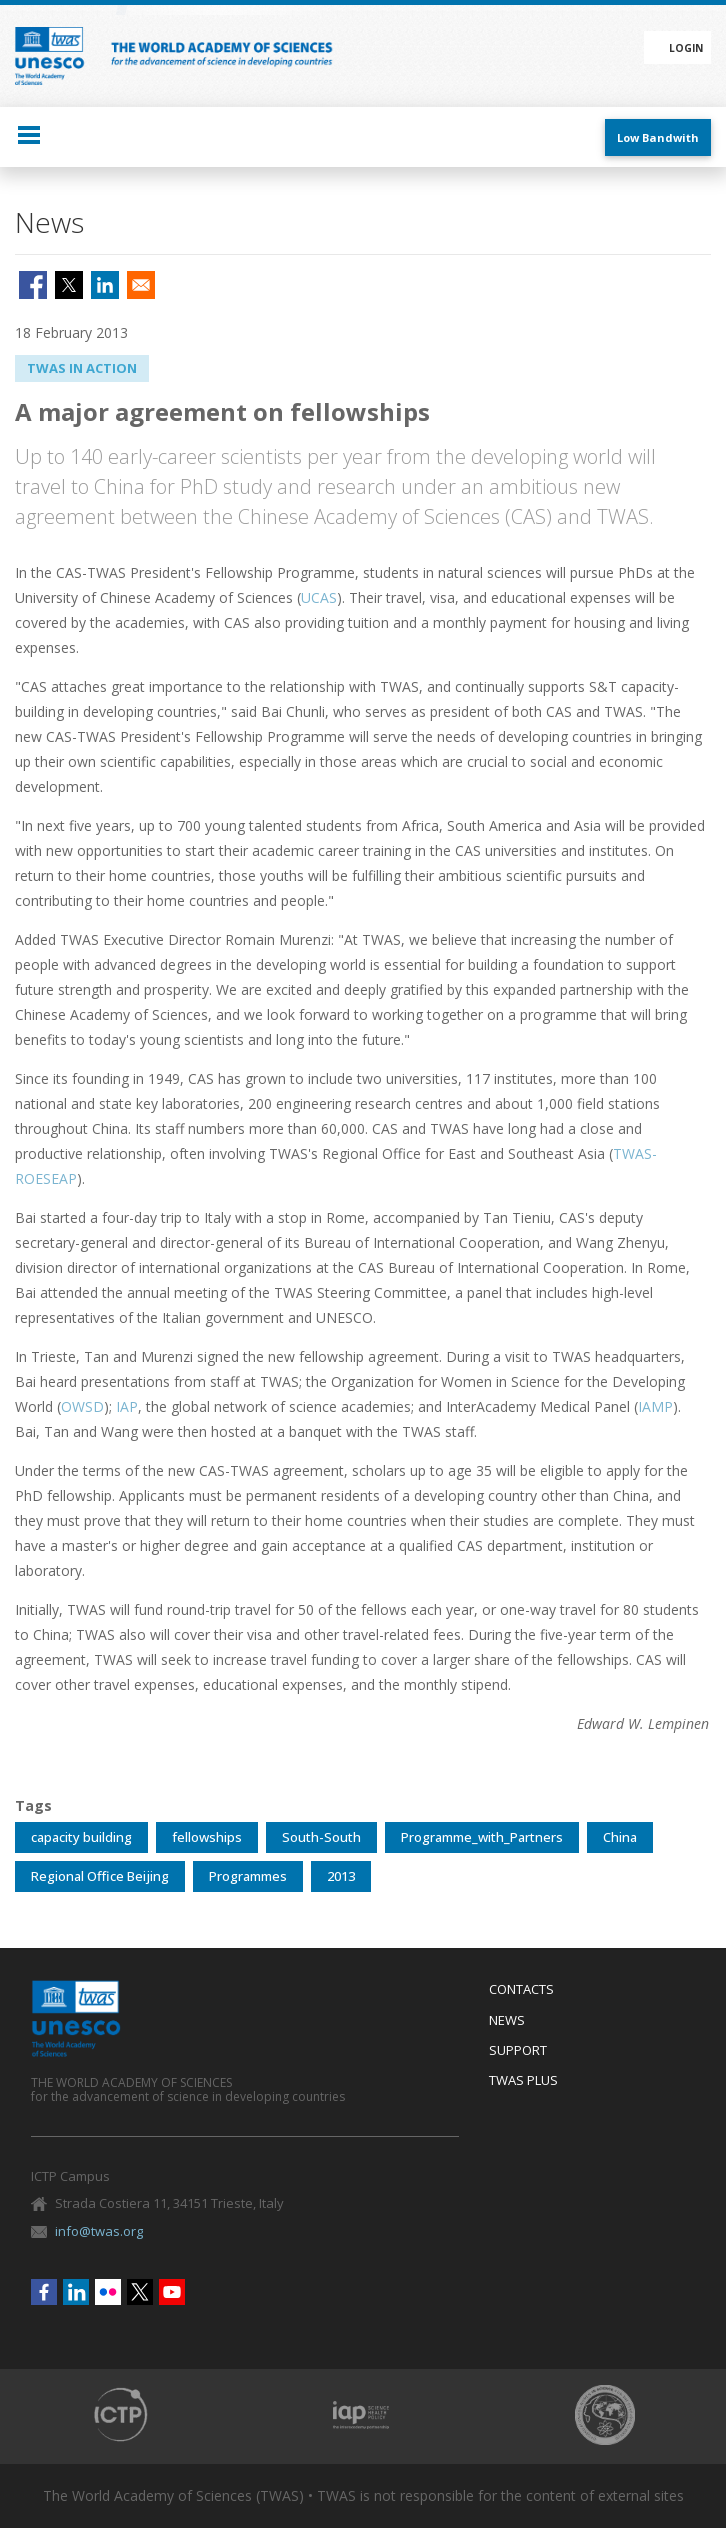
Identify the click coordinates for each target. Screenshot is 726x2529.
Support (518, 2051)
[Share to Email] (141, 285)
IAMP (655, 1406)
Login (686, 48)
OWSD (82, 1406)
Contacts (521, 1990)
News (507, 2021)
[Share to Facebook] (33, 285)
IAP (127, 1406)
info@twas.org (99, 2231)
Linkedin (76, 2292)
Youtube (172, 2292)
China (620, 1837)
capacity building (81, 1837)
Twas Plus (523, 2081)
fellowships (207, 1837)
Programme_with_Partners (482, 1837)
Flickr (108, 2292)
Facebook (44, 2292)
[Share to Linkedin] (105, 285)
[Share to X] (69, 285)
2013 (341, 1876)
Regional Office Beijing (100, 1876)
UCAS (319, 597)
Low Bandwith (658, 137)
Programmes (248, 1876)
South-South (321, 1837)
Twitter (140, 2292)
